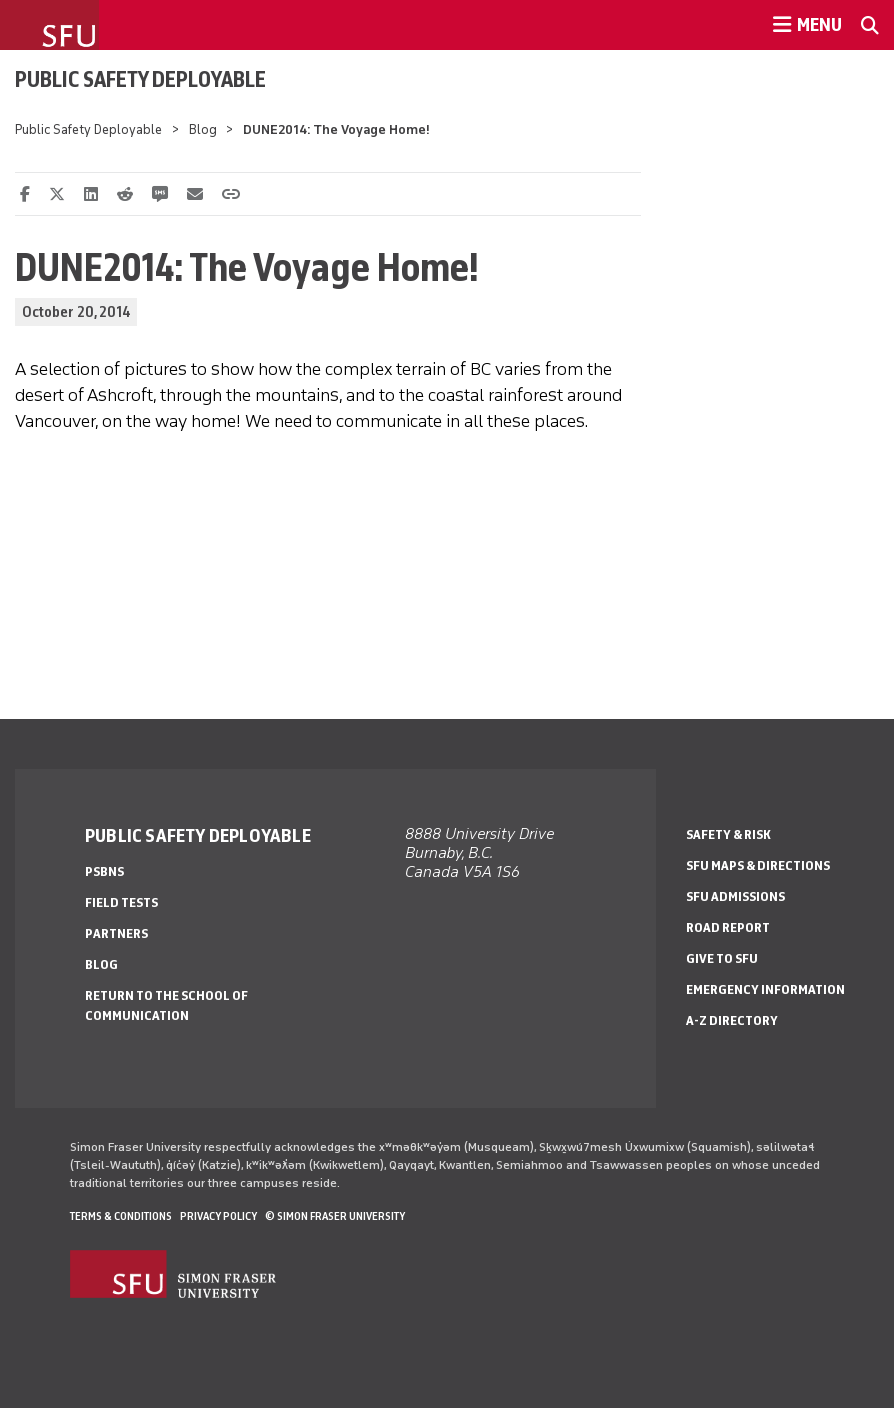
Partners (116, 933)
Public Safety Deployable (140, 79)
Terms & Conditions (121, 1216)
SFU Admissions (735, 896)
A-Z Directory (732, 1020)
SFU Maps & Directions (758, 865)
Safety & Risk (728, 834)
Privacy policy (218, 1216)
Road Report (728, 927)
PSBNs (104, 871)
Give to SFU (722, 958)
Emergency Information (765, 989)
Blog (203, 129)
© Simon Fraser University (335, 1216)
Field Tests (121, 902)
